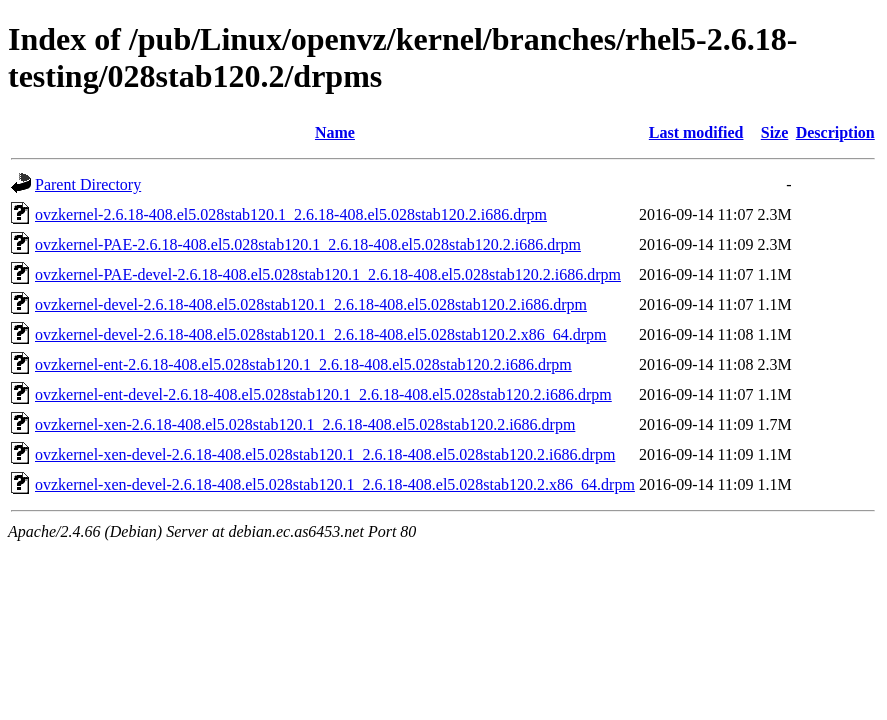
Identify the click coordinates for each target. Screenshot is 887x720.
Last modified (696, 132)
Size (775, 132)
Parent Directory (88, 184)
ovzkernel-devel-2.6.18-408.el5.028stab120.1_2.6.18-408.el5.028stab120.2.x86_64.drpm (320, 334)
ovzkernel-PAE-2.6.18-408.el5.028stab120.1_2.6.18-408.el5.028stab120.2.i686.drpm (308, 244)
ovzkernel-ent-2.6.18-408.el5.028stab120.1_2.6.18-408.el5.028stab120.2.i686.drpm (303, 364)
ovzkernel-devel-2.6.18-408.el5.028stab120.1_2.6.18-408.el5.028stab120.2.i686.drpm (311, 304)
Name (335, 132)
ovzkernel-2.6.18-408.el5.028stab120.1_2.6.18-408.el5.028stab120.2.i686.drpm (291, 214)
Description (835, 132)
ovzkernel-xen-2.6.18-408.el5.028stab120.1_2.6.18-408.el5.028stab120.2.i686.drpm (305, 424)
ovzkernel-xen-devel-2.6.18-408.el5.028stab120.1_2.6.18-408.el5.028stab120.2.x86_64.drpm (335, 484)
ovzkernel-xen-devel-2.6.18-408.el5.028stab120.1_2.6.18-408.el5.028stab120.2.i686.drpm (325, 454)
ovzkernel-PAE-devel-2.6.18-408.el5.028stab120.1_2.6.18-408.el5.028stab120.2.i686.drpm (328, 274)
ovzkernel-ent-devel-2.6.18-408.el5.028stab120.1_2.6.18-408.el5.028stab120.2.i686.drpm (323, 394)
